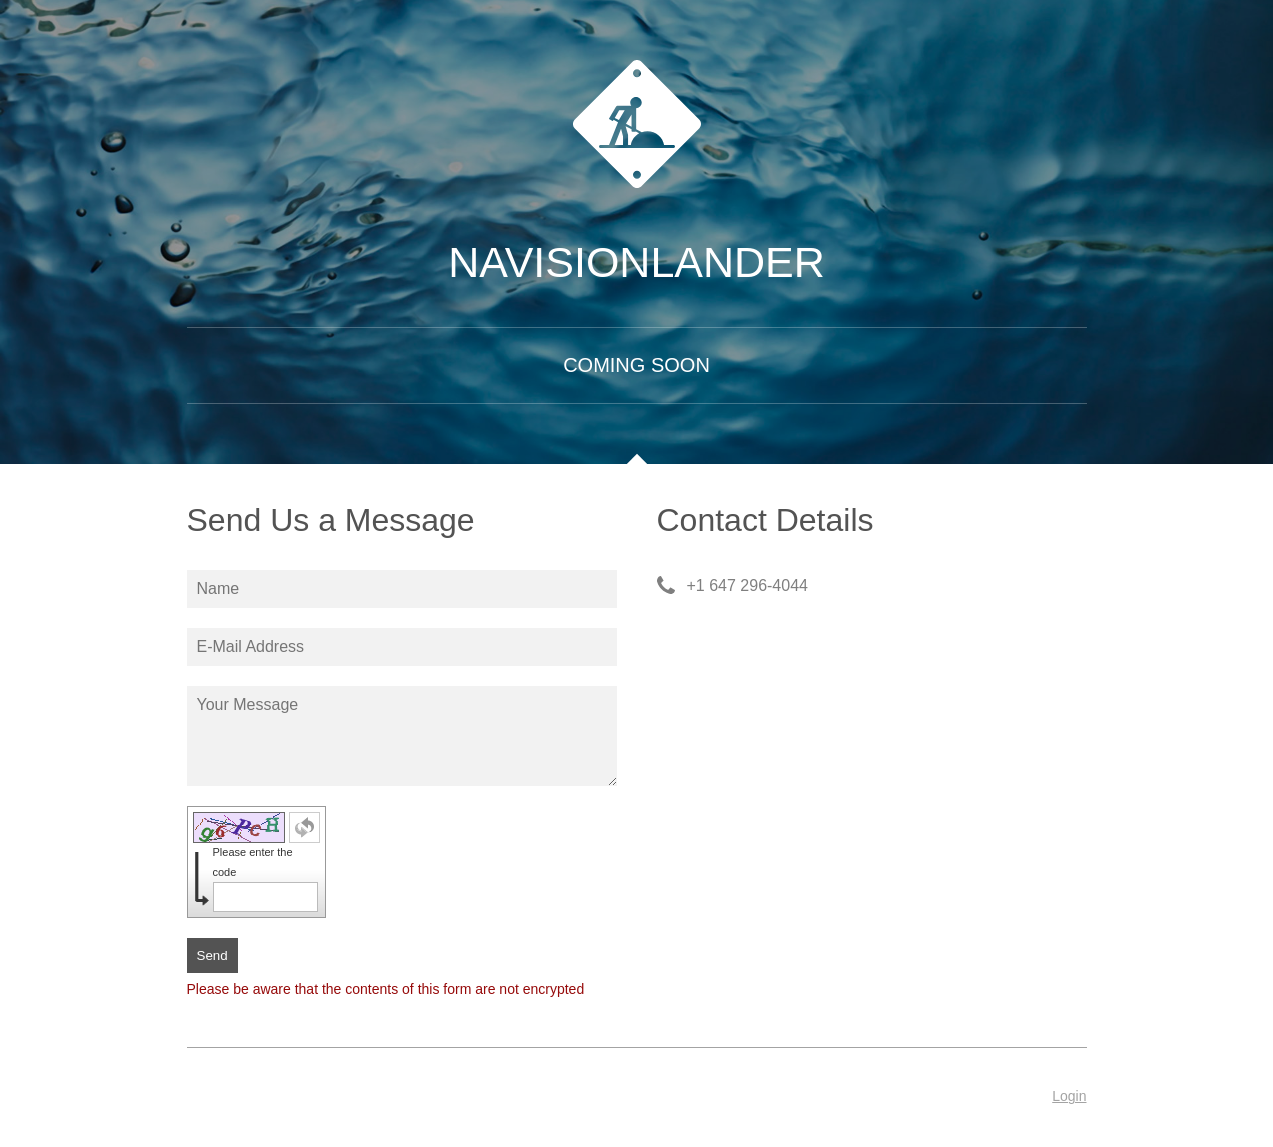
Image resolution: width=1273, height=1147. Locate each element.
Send (212, 955)
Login (1069, 1096)
